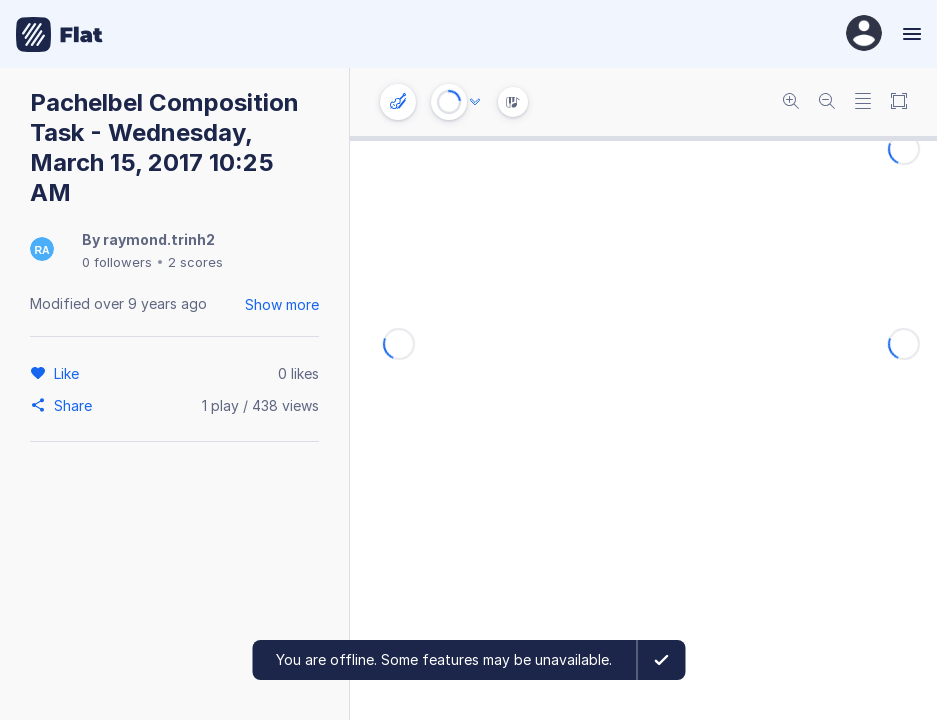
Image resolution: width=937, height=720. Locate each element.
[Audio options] (475, 102)
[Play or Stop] (449, 102)
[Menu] (909, 34)
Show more (282, 304)
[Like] (69, 373)
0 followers (117, 262)
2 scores (195, 262)
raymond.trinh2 (159, 239)
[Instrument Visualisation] (513, 102)
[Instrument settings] (398, 102)
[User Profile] (864, 34)
